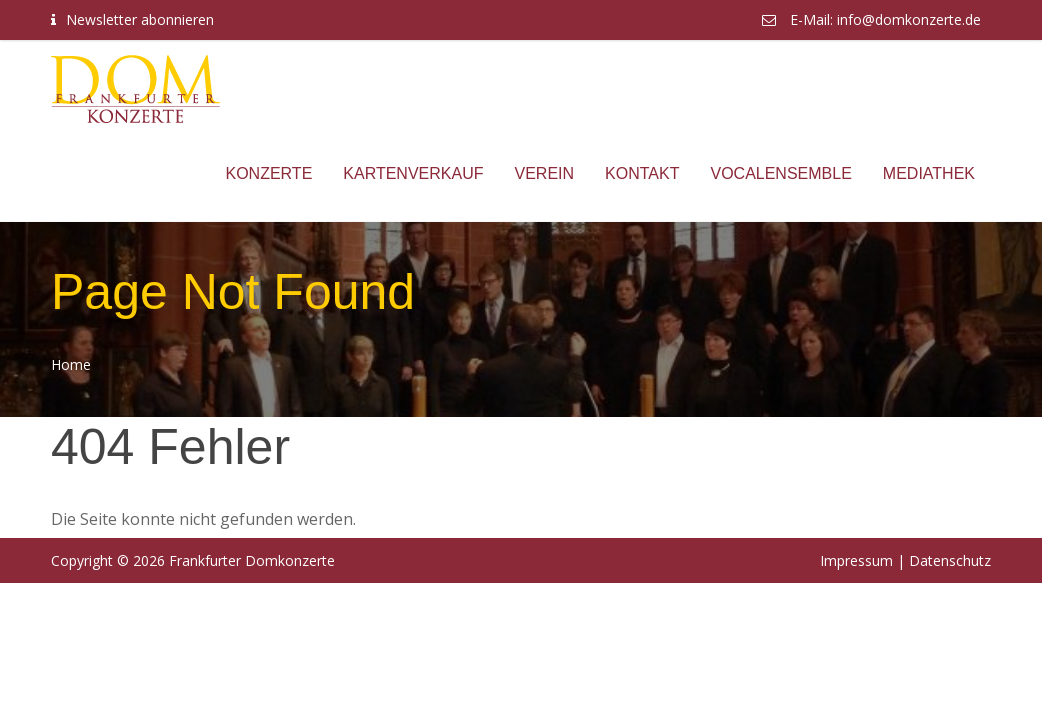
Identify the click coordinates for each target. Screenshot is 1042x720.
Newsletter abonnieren (140, 19)
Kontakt (642, 173)
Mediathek (929, 173)
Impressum (856, 560)
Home (71, 364)
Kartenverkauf (413, 173)
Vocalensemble (780, 173)
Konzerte (268, 173)
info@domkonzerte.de (909, 19)
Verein (545, 173)
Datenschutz (950, 560)
